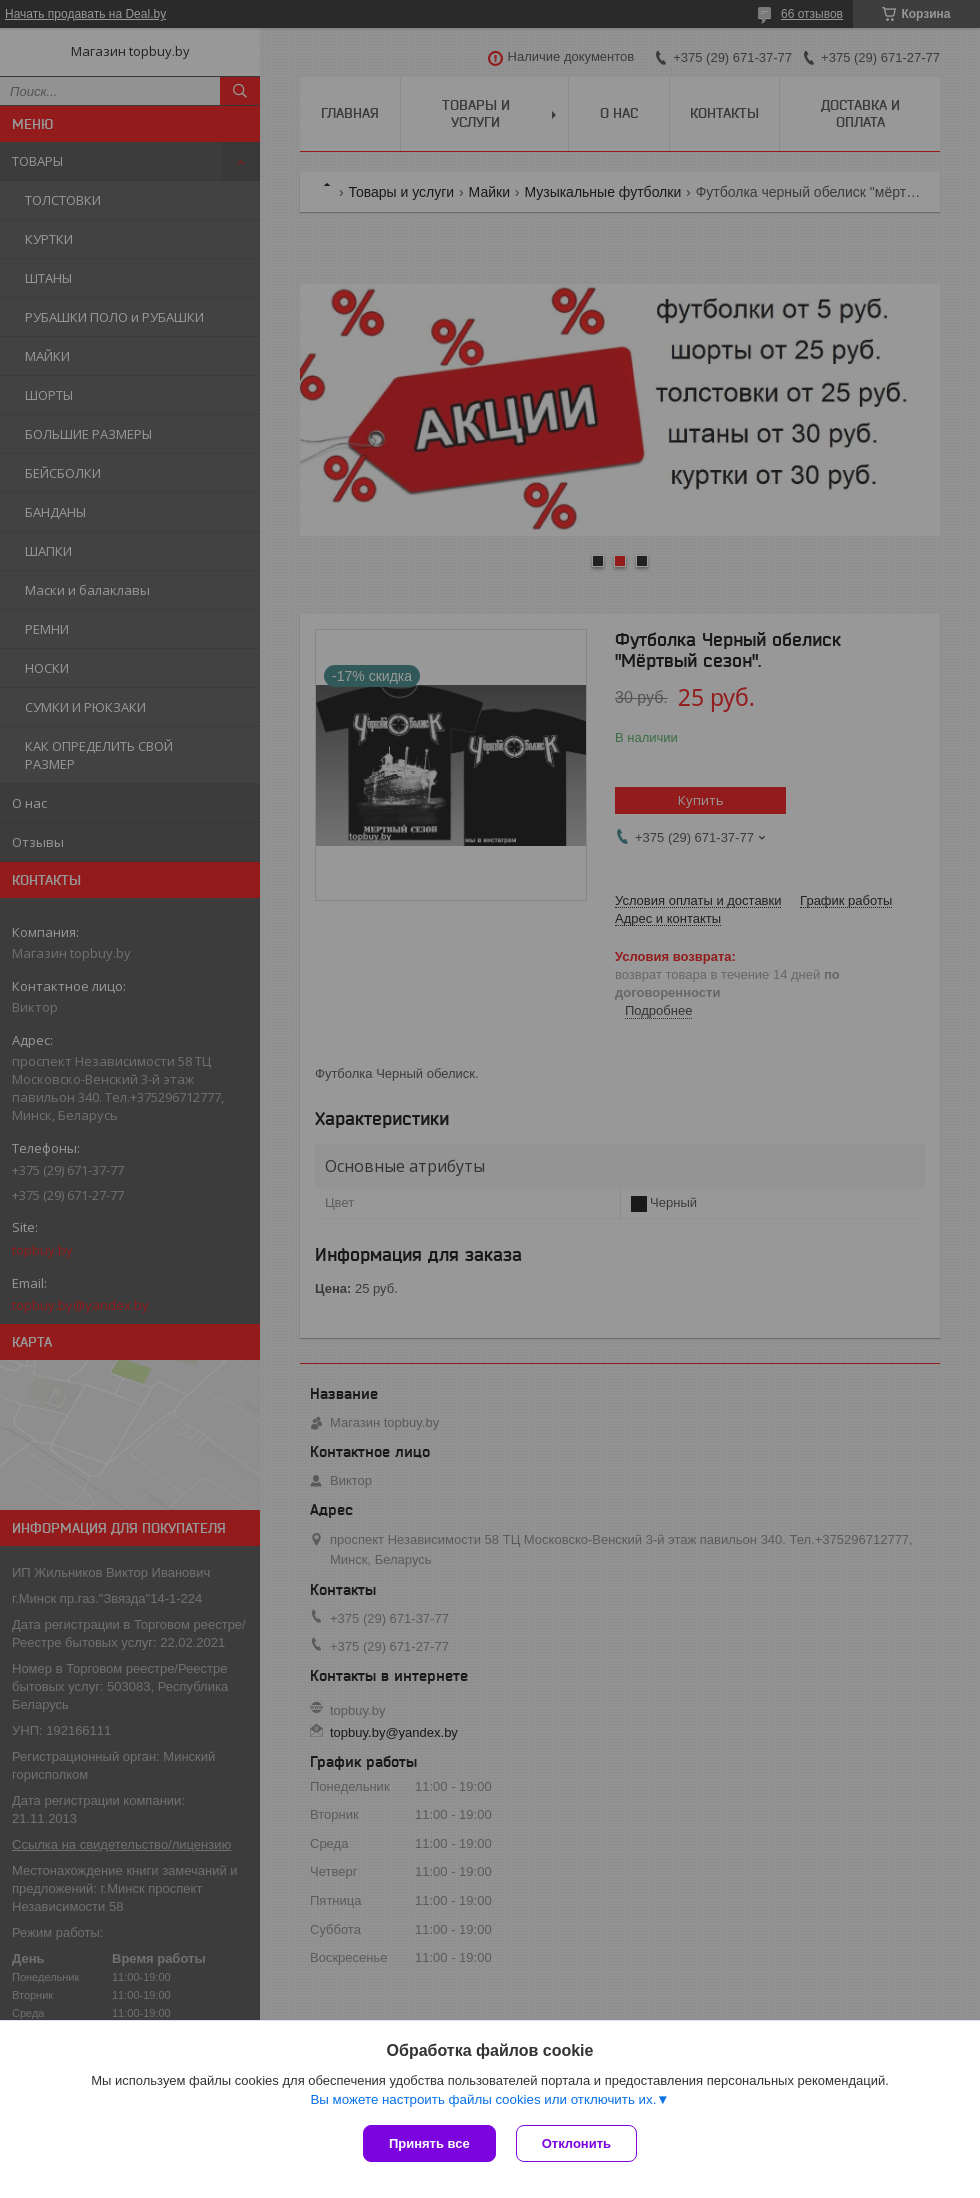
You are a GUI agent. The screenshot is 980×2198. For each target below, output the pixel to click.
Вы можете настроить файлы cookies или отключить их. (483, 2099)
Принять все (429, 2143)
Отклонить (576, 2143)
